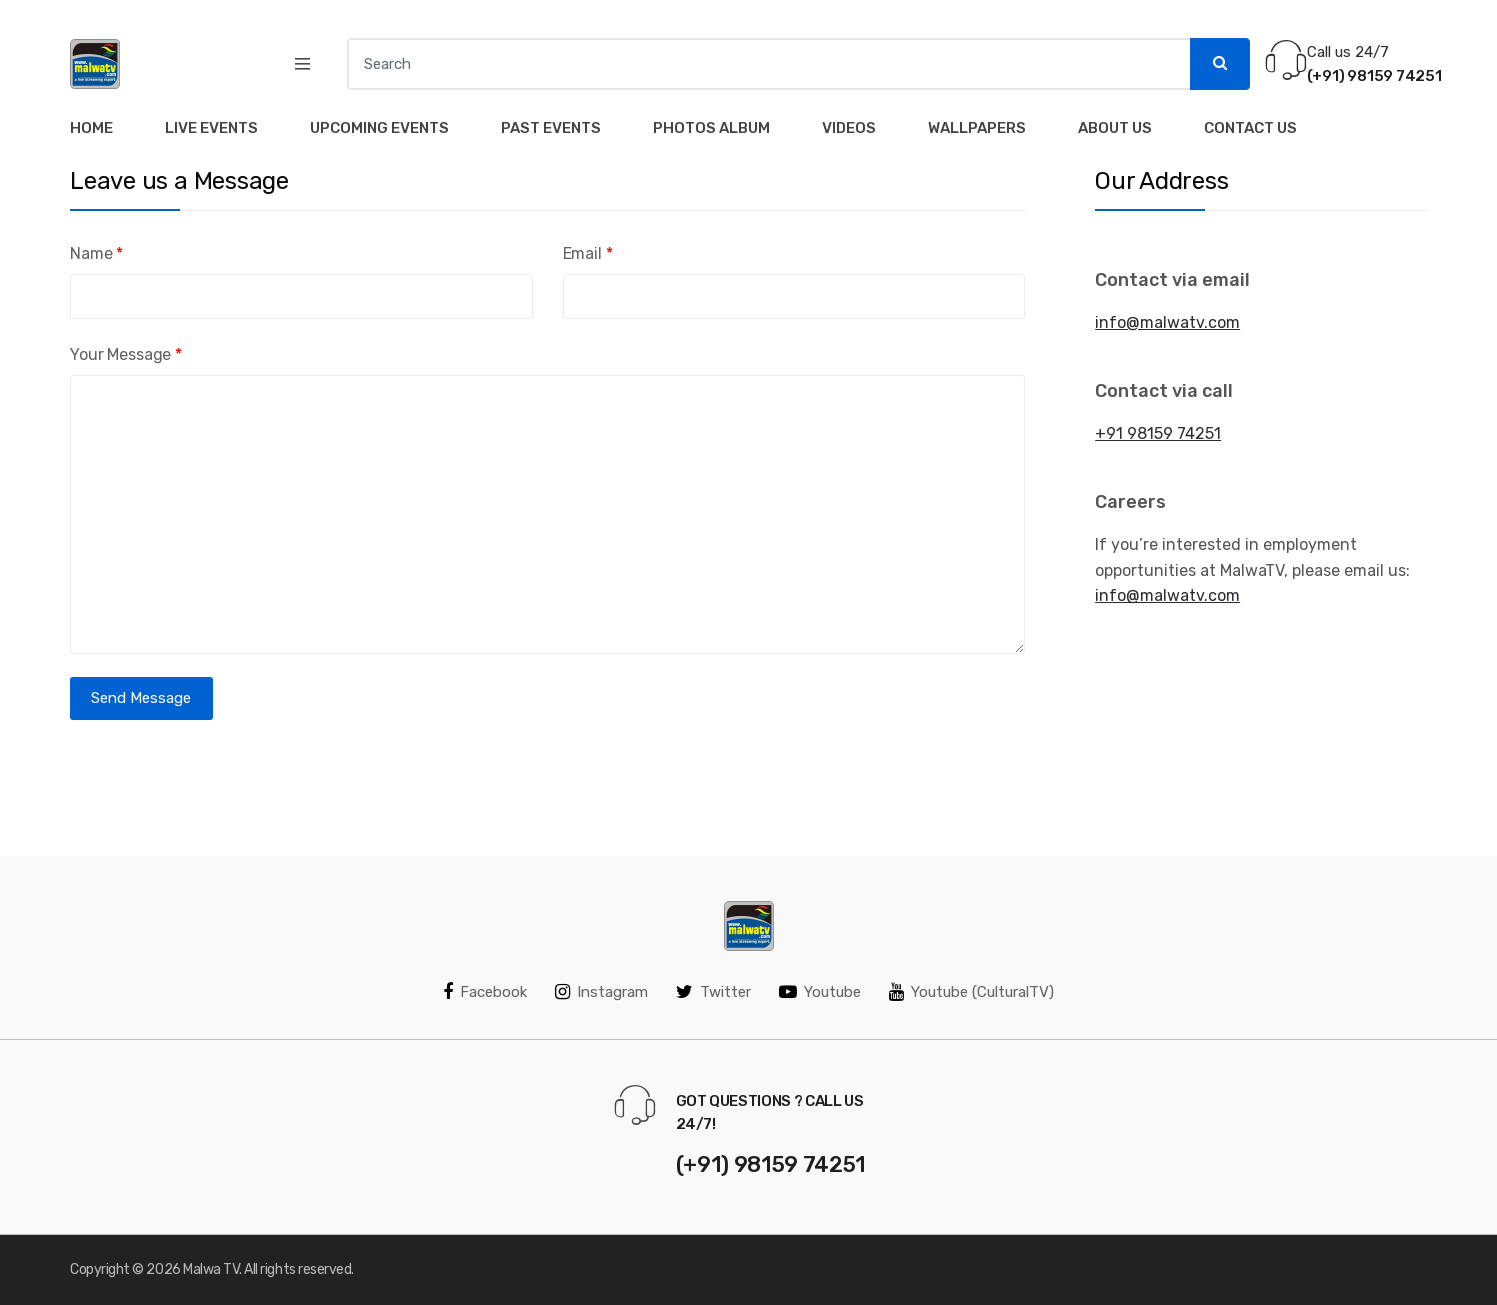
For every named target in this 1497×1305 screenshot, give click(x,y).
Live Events (211, 128)
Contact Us (1250, 128)
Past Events (551, 128)
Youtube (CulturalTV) (971, 992)
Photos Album (711, 128)
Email (588, 253)
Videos (849, 128)
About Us (1115, 128)
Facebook (485, 992)
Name (96, 253)
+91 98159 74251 (1158, 433)
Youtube (820, 992)
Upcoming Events (379, 128)
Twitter (713, 992)
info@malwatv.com (1167, 322)
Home (91, 128)
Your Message (126, 354)
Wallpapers (977, 128)
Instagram (601, 992)
